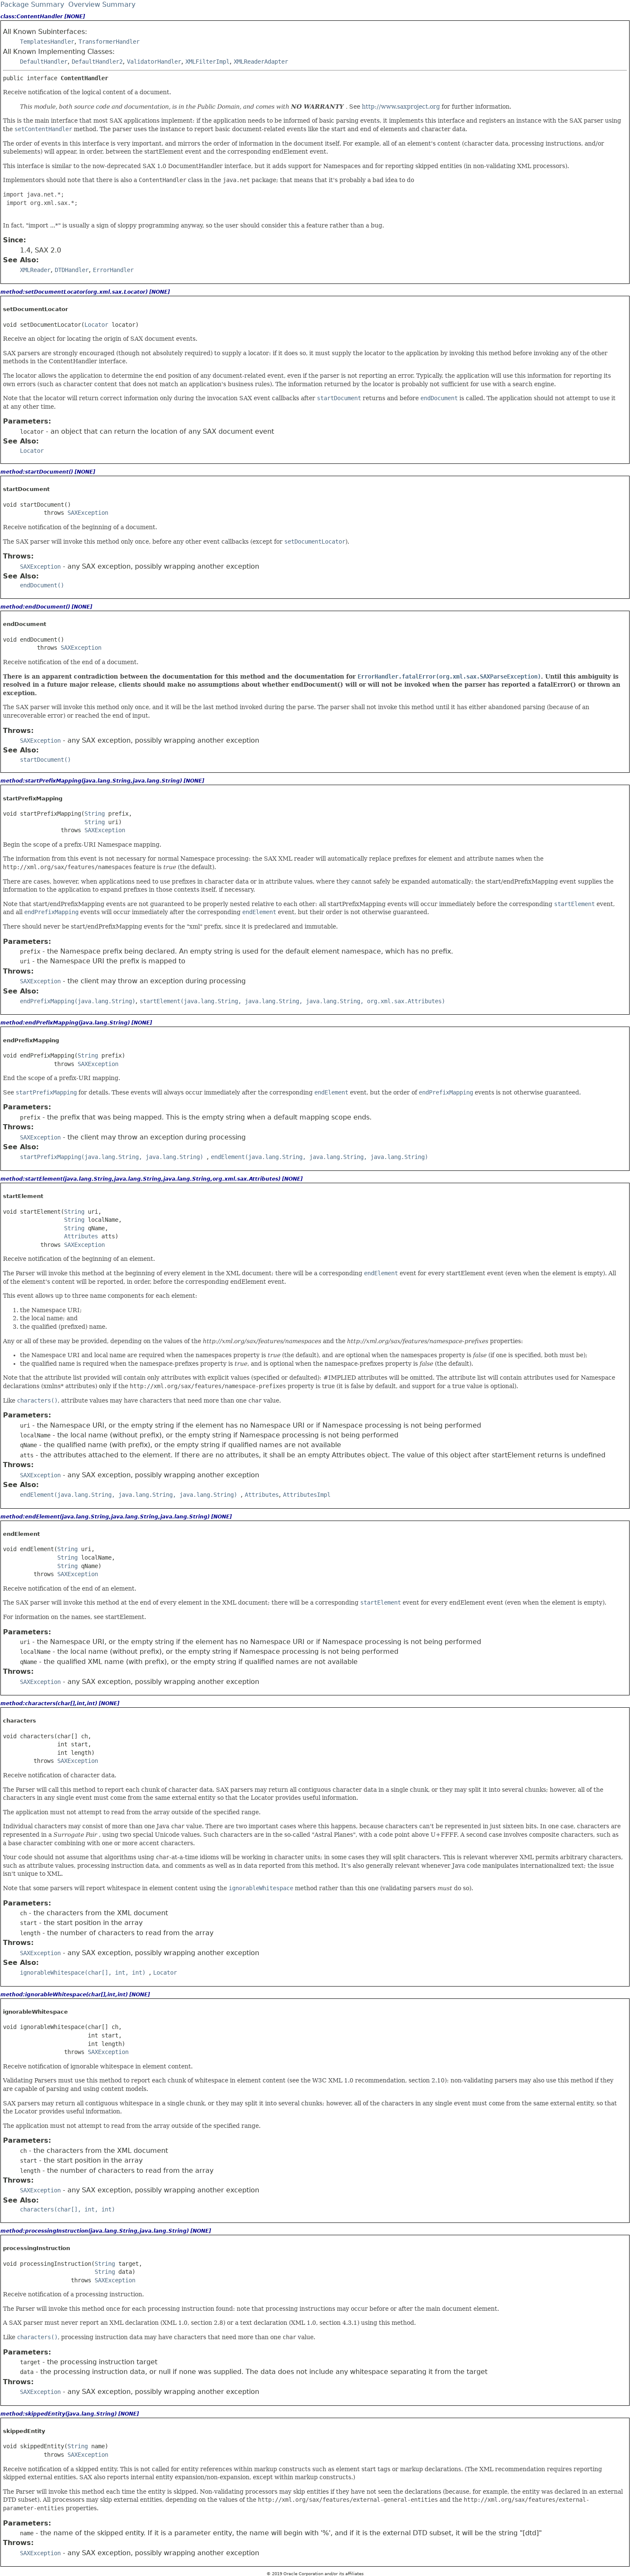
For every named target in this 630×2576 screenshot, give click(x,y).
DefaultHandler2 (97, 61)
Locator (96, 324)
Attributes (81, 1236)
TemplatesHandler (47, 41)
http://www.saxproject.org (401, 106)
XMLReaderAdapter (261, 61)
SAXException (87, 512)
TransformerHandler (109, 41)
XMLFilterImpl (207, 61)
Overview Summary (101, 4)
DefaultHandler (43, 61)
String (94, 813)
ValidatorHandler (154, 61)
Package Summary (32, 4)
